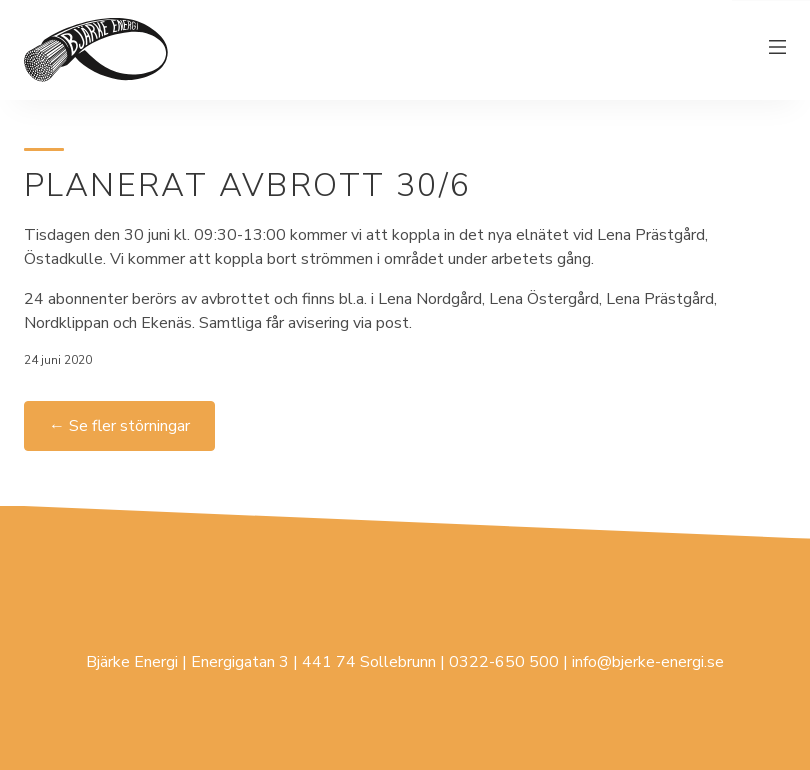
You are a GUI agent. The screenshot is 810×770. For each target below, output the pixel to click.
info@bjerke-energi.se (648, 662)
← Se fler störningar (119, 426)
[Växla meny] (778, 50)
